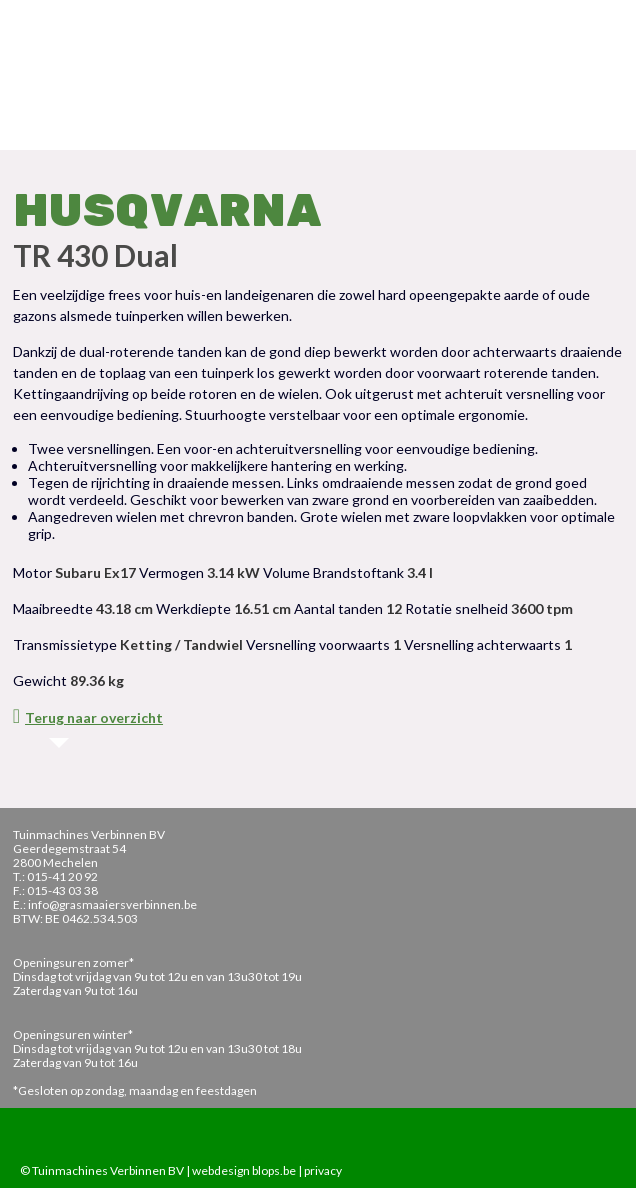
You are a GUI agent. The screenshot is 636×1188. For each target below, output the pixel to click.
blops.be (274, 1170)
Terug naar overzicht (88, 717)
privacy (323, 1170)
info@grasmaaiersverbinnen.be (112, 904)
